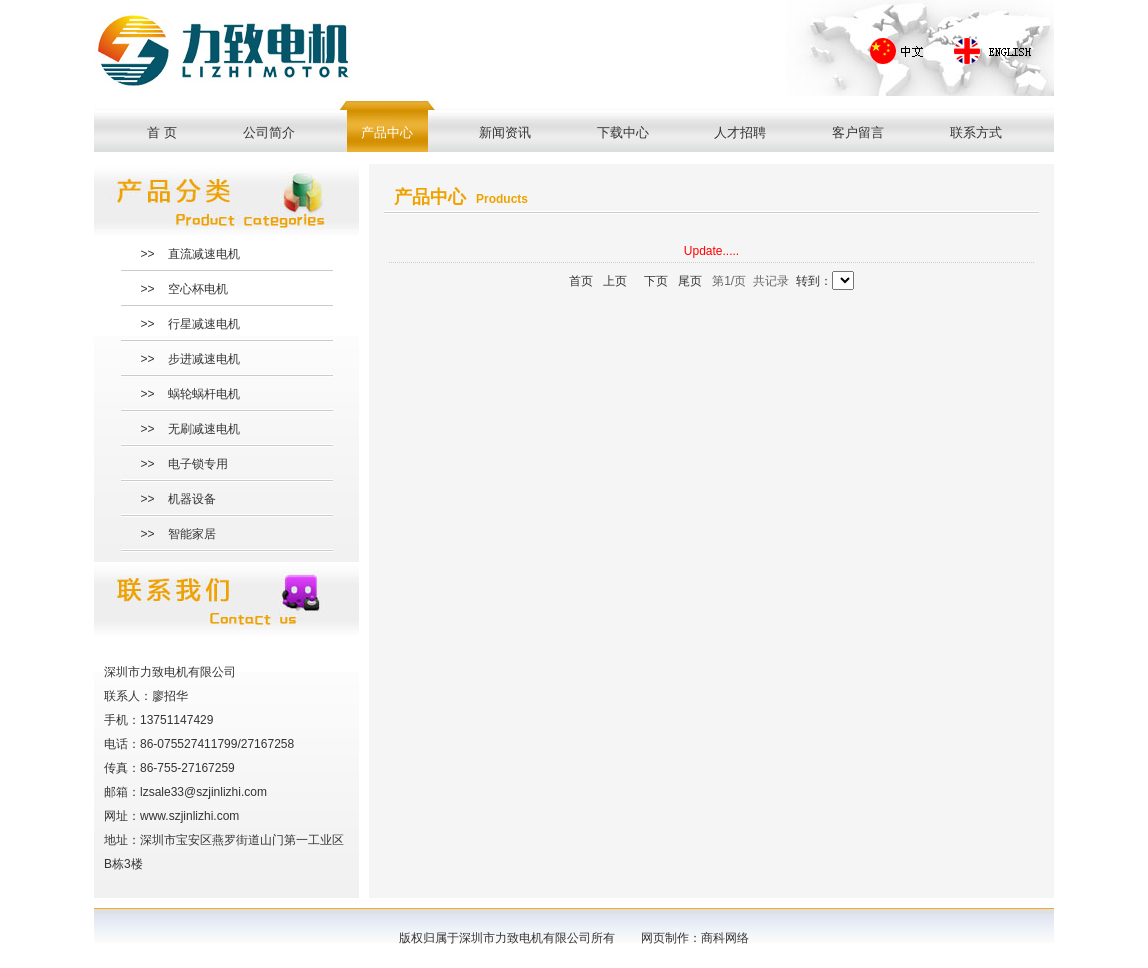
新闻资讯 (505, 132)
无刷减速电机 (204, 429)
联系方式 (976, 132)
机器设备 (192, 499)
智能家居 (192, 534)
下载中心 (623, 132)
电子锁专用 (198, 464)
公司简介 (269, 132)
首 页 (162, 132)
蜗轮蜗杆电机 (204, 394)
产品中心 (387, 132)
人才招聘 (740, 132)
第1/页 (729, 281)
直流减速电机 (204, 254)
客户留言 (858, 132)
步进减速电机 (204, 359)
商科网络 (725, 938)
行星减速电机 (204, 324)
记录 (777, 281)
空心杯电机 (198, 289)
